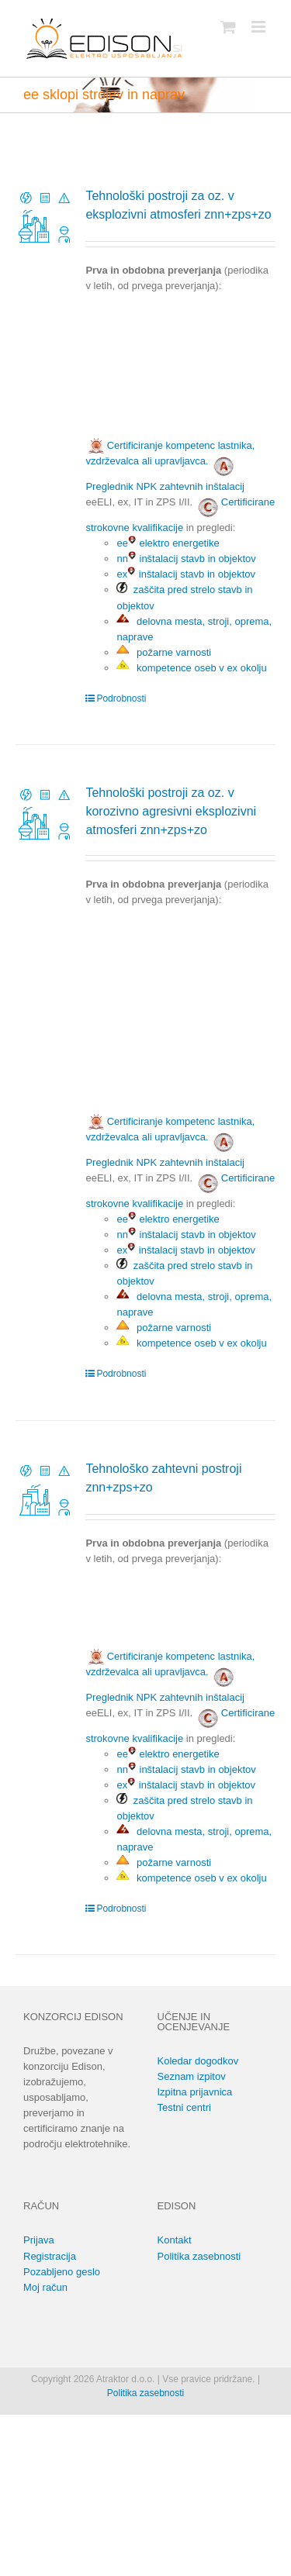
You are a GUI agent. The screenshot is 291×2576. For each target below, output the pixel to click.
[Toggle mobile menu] (259, 27)
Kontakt (175, 2240)
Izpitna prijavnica (195, 2092)
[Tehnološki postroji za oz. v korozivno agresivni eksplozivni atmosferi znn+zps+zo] (45, 813)
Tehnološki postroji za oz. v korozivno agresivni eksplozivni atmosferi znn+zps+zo (170, 811)
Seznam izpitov (192, 2076)
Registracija (49, 2256)
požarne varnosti (163, 652)
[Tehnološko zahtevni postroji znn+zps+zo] (45, 1489)
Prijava (38, 2240)
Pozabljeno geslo (61, 2272)
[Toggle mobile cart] (228, 27)
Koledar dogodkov (198, 2061)
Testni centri (184, 2107)
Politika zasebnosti (199, 2256)
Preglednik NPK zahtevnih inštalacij (164, 486)
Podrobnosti (121, 698)
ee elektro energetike (167, 543)
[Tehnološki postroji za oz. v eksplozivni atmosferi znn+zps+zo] (45, 217)
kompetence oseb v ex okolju (191, 668)
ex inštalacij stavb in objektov (185, 574)
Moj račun (45, 2287)
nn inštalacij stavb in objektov (185, 558)
